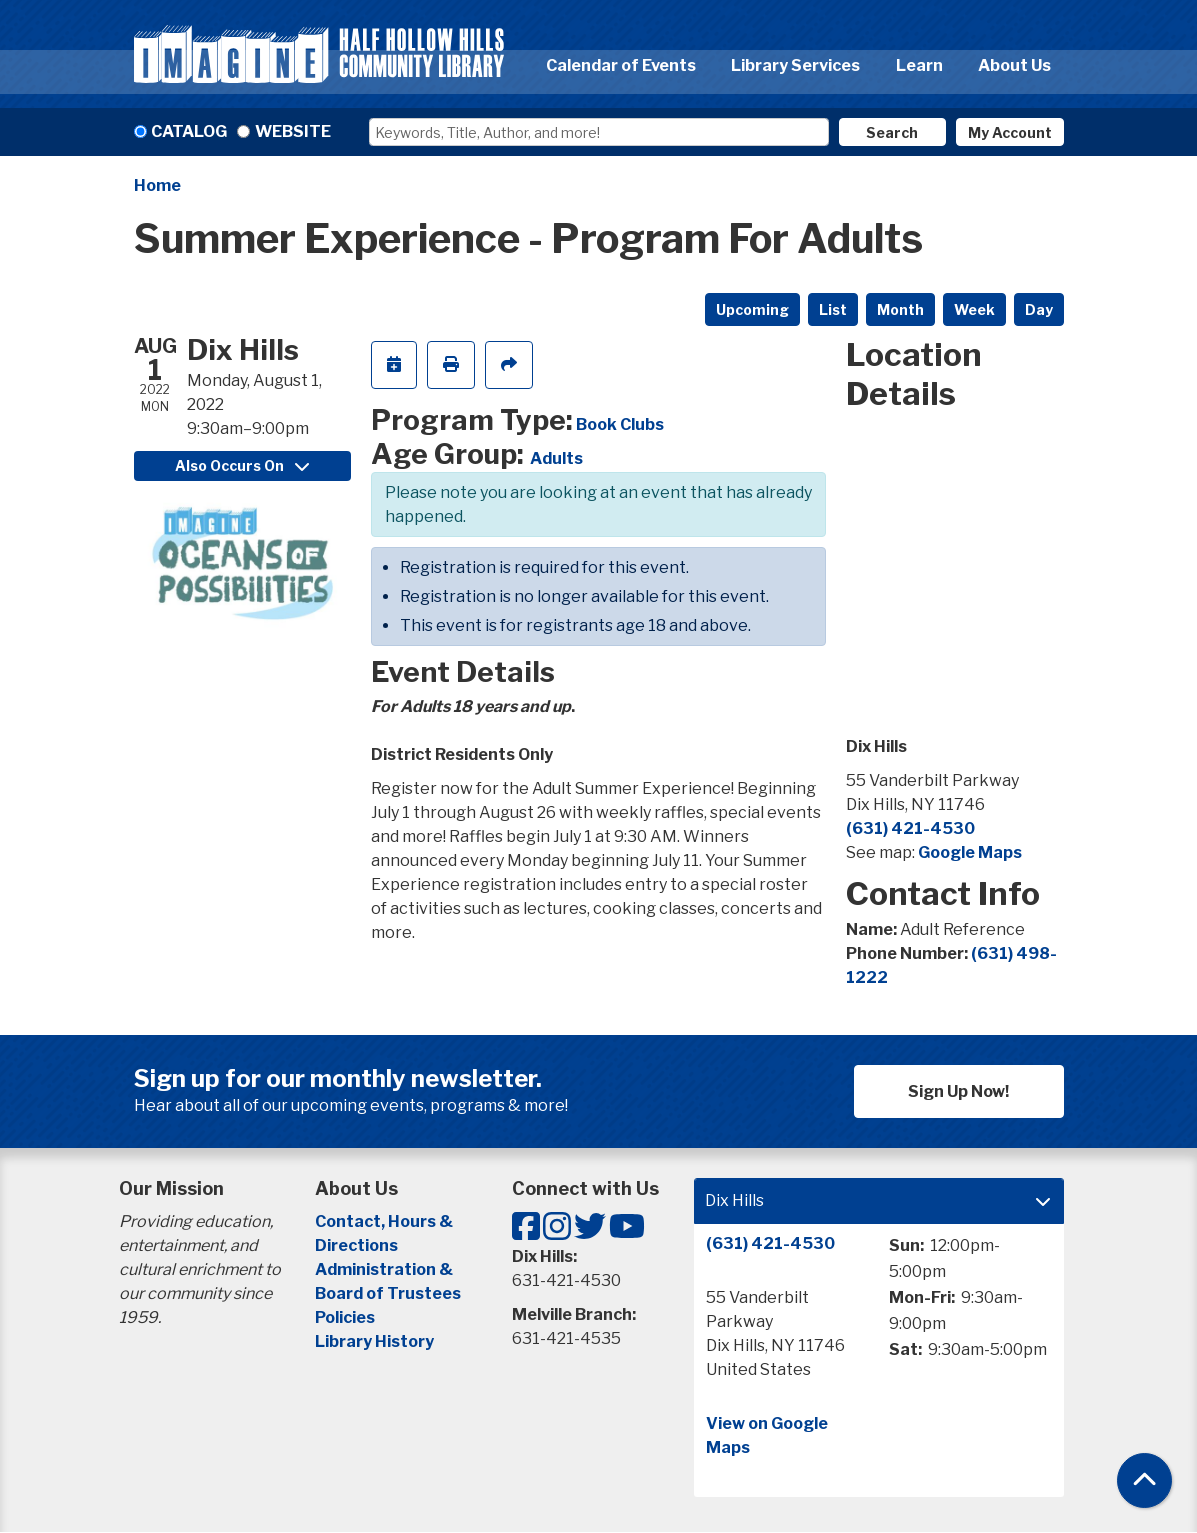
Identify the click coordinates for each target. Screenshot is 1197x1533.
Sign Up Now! (958, 1091)
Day (1039, 309)
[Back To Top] (1144, 1480)
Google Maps (970, 852)
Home (157, 185)
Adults (556, 458)
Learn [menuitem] (919, 65)
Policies (345, 1317)
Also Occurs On (242, 465)
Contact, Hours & (385, 1221)
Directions (356, 1245)
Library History (374, 1341)
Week (974, 309)
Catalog (189, 131)
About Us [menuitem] (1014, 65)
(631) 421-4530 (910, 828)
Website (293, 131)
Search (892, 132)
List (833, 309)
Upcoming (752, 309)
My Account (1010, 132)
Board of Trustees (388, 1293)
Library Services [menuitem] (795, 65)
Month (900, 309)
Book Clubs (620, 424)
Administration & (385, 1269)
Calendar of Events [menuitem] (621, 65)
